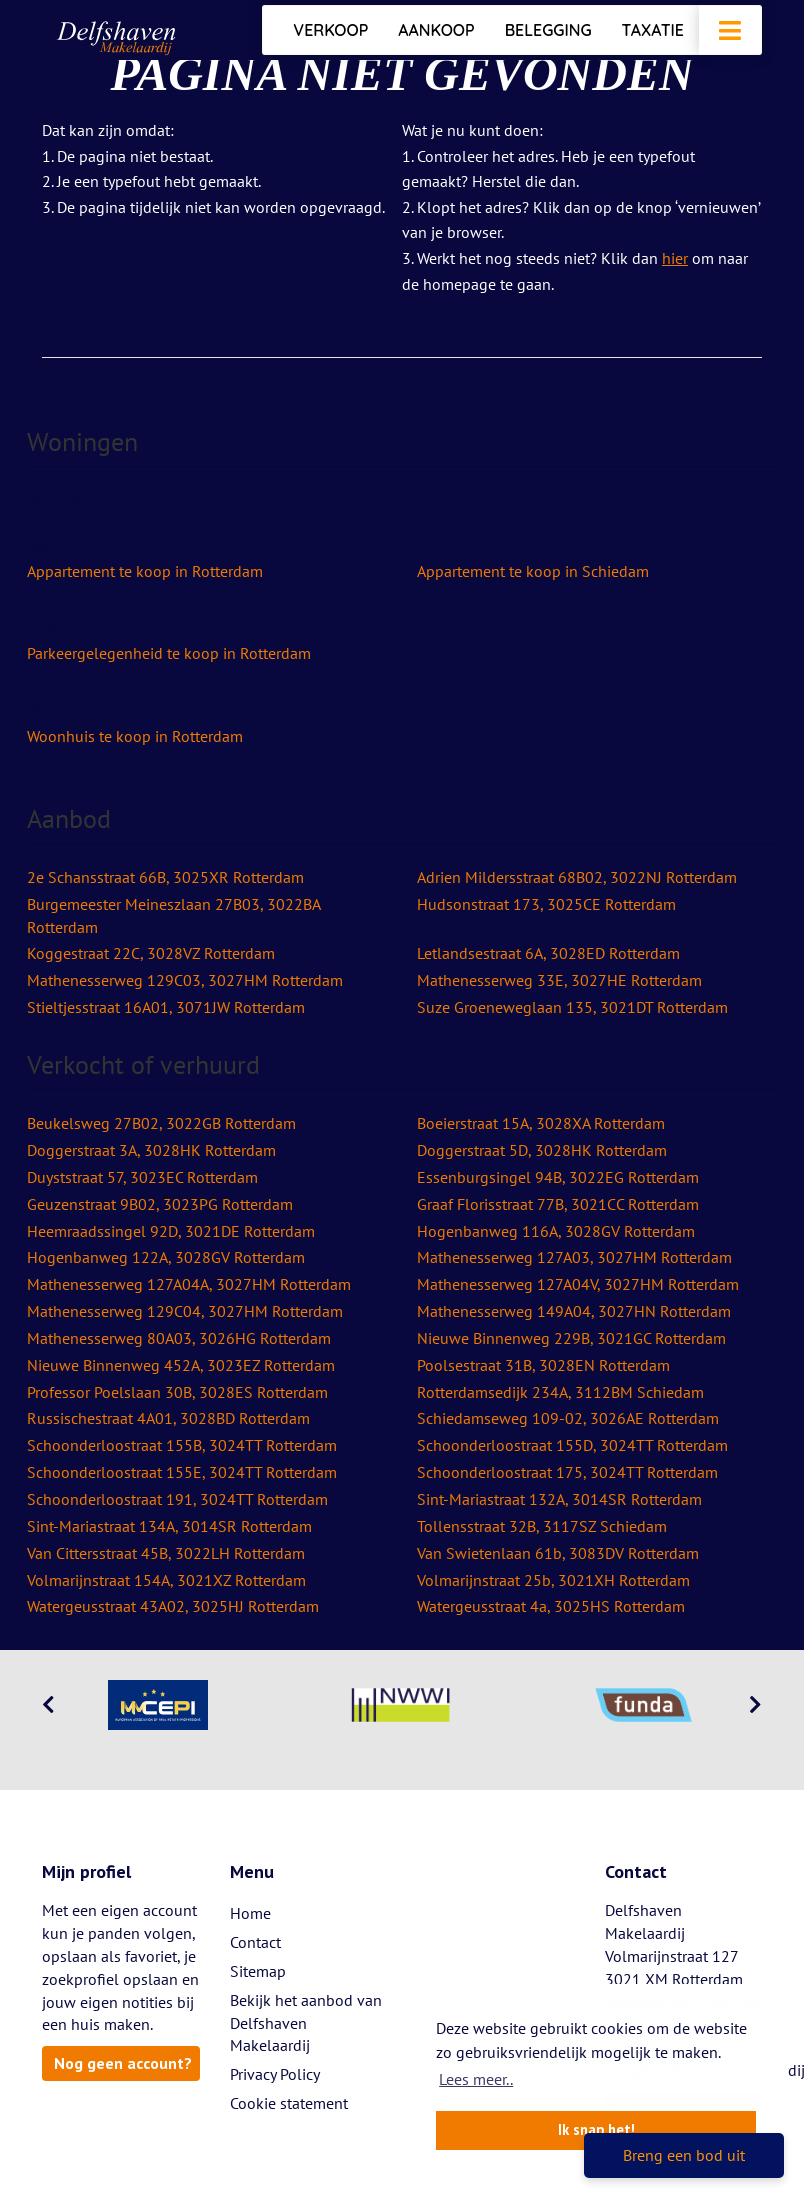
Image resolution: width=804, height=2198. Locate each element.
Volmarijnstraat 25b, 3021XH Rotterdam (553, 1580)
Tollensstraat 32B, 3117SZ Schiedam (542, 1526)
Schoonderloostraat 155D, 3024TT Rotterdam (572, 1445)
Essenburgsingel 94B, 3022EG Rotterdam (558, 1177)
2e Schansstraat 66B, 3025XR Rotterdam (165, 877)
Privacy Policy (275, 2074)
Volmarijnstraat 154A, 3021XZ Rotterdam (166, 1580)
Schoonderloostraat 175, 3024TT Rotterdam (567, 1472)
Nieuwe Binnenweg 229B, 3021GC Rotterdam (571, 1338)
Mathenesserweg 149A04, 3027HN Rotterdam (574, 1311)
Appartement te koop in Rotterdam (145, 571)
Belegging (548, 30)
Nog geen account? (123, 2063)
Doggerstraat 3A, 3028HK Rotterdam (151, 1150)
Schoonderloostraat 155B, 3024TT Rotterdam (182, 1445)
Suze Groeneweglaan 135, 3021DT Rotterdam (572, 1007)
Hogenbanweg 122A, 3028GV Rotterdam (166, 1257)
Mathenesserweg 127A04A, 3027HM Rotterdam (189, 1284)
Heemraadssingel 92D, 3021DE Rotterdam (171, 1231)
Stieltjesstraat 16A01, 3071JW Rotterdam (166, 1007)
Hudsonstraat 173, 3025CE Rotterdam (546, 904)
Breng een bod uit (684, 2155)
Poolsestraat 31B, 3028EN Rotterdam (543, 1365)
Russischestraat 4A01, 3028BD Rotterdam (168, 1418)
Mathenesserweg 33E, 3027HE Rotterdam (559, 980)
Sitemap (258, 1971)
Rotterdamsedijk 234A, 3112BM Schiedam (560, 1392)
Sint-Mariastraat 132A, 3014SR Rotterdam (559, 1499)
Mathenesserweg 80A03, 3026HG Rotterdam (179, 1338)
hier (675, 258)
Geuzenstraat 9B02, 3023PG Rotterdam (160, 1204)
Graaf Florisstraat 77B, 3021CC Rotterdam (558, 1204)
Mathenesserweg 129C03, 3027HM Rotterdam (185, 980)
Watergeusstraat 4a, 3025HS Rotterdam (551, 1606)
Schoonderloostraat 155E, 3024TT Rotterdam (182, 1472)
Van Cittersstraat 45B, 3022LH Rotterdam (166, 1553)
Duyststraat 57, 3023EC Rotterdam (142, 1177)
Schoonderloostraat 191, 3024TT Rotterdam (177, 1499)
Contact (255, 1942)
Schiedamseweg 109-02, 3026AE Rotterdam (568, 1418)
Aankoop (436, 30)
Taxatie (653, 30)
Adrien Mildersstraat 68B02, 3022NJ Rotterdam (577, 877)
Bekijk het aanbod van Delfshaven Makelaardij (306, 2023)
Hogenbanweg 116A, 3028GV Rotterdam (556, 1231)
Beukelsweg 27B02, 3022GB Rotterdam (161, 1123)
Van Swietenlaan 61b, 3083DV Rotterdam (558, 1553)
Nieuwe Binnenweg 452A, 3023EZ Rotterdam (181, 1365)
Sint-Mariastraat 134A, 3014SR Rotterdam (169, 1526)
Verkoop (330, 30)
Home (250, 1913)
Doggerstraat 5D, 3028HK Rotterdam (542, 1150)
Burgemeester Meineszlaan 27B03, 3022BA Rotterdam (173, 915)
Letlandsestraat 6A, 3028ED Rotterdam (548, 953)
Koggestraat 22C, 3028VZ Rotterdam (151, 953)
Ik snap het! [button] (596, 2129)
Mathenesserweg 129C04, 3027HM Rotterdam (185, 1311)
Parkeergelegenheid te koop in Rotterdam (169, 653)
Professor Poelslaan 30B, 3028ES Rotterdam (177, 1392)
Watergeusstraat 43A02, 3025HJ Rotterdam (173, 1606)
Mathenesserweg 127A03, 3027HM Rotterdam (574, 1257)
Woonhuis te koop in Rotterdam (135, 736)
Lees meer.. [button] (476, 2079)
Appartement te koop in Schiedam (533, 571)
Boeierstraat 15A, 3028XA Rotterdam (541, 1123)
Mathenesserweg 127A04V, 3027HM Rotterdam (578, 1284)
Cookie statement (289, 2103)
